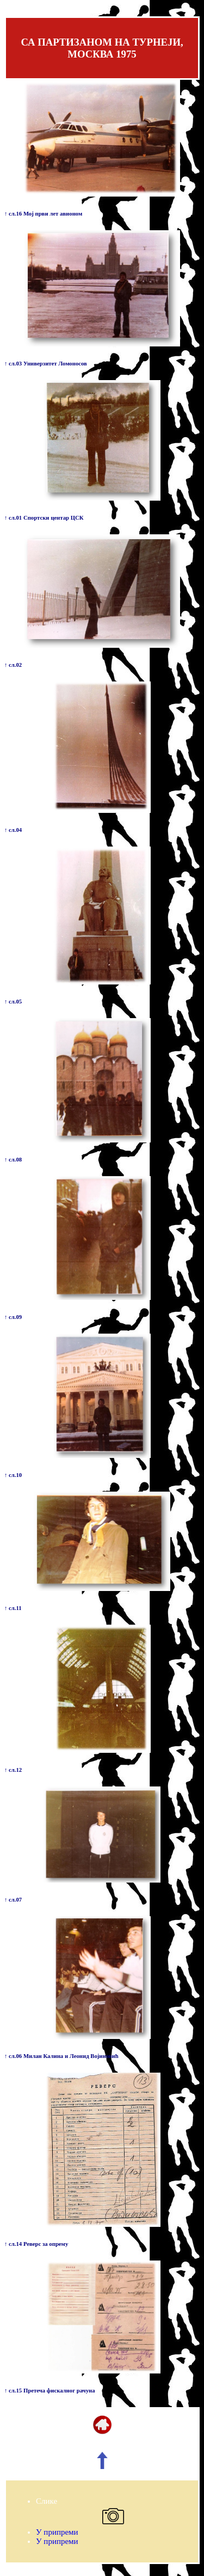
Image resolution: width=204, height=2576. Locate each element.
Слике (46, 2501)
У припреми (57, 2532)
